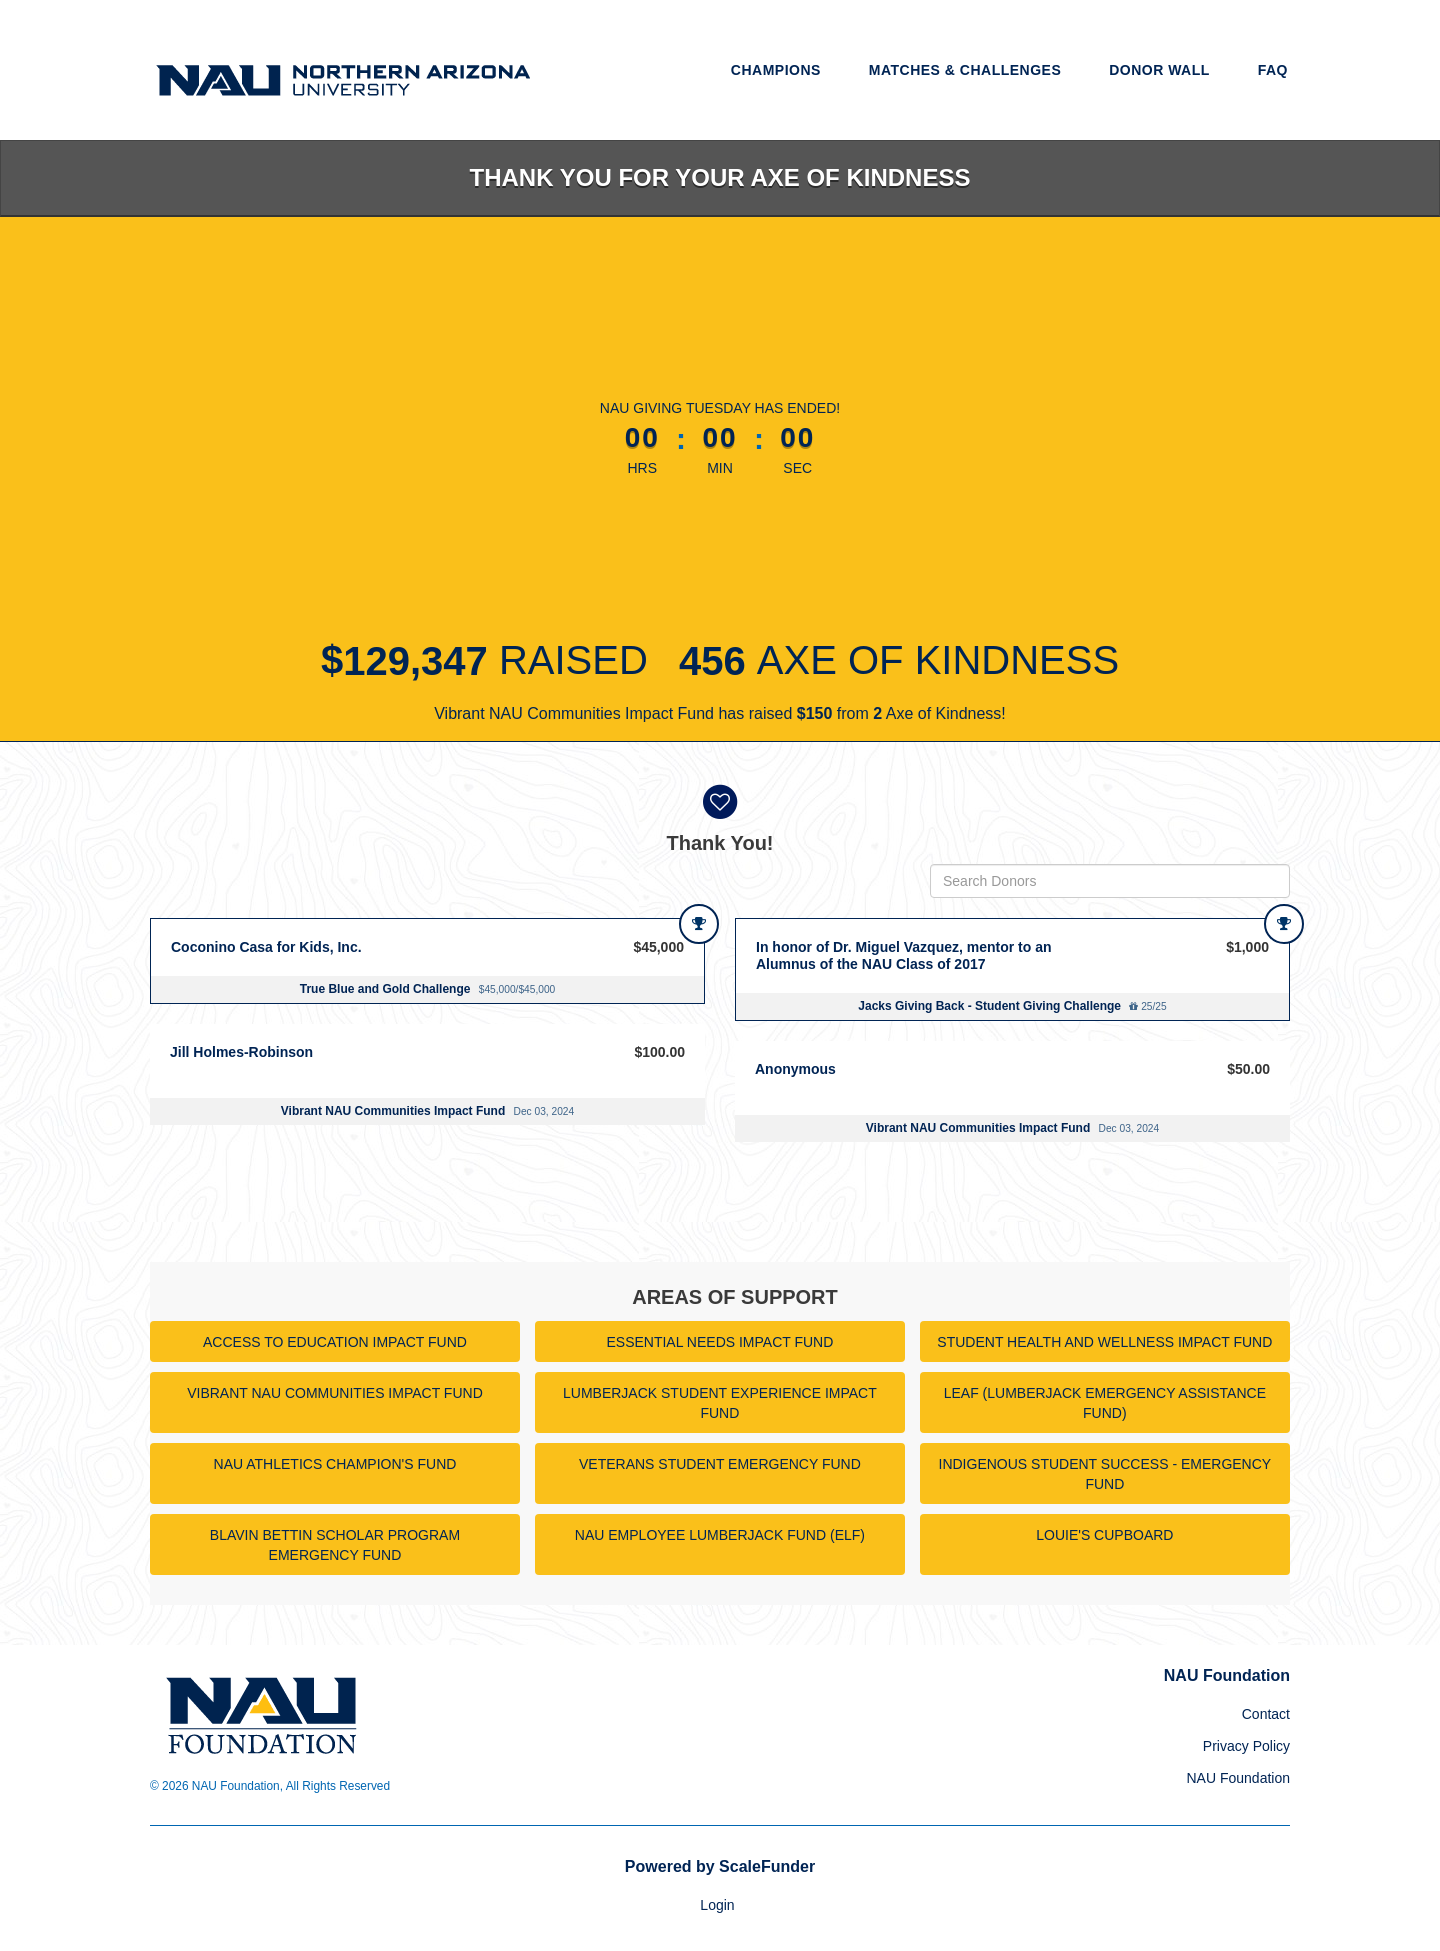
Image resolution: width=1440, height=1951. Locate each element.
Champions (776, 70)
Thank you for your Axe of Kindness (720, 177)
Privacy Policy (1246, 1746)
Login (717, 1905)
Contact (1266, 1714)
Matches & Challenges (965, 70)
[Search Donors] (1110, 881)
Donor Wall (1159, 70)
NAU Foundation (1238, 1778)
